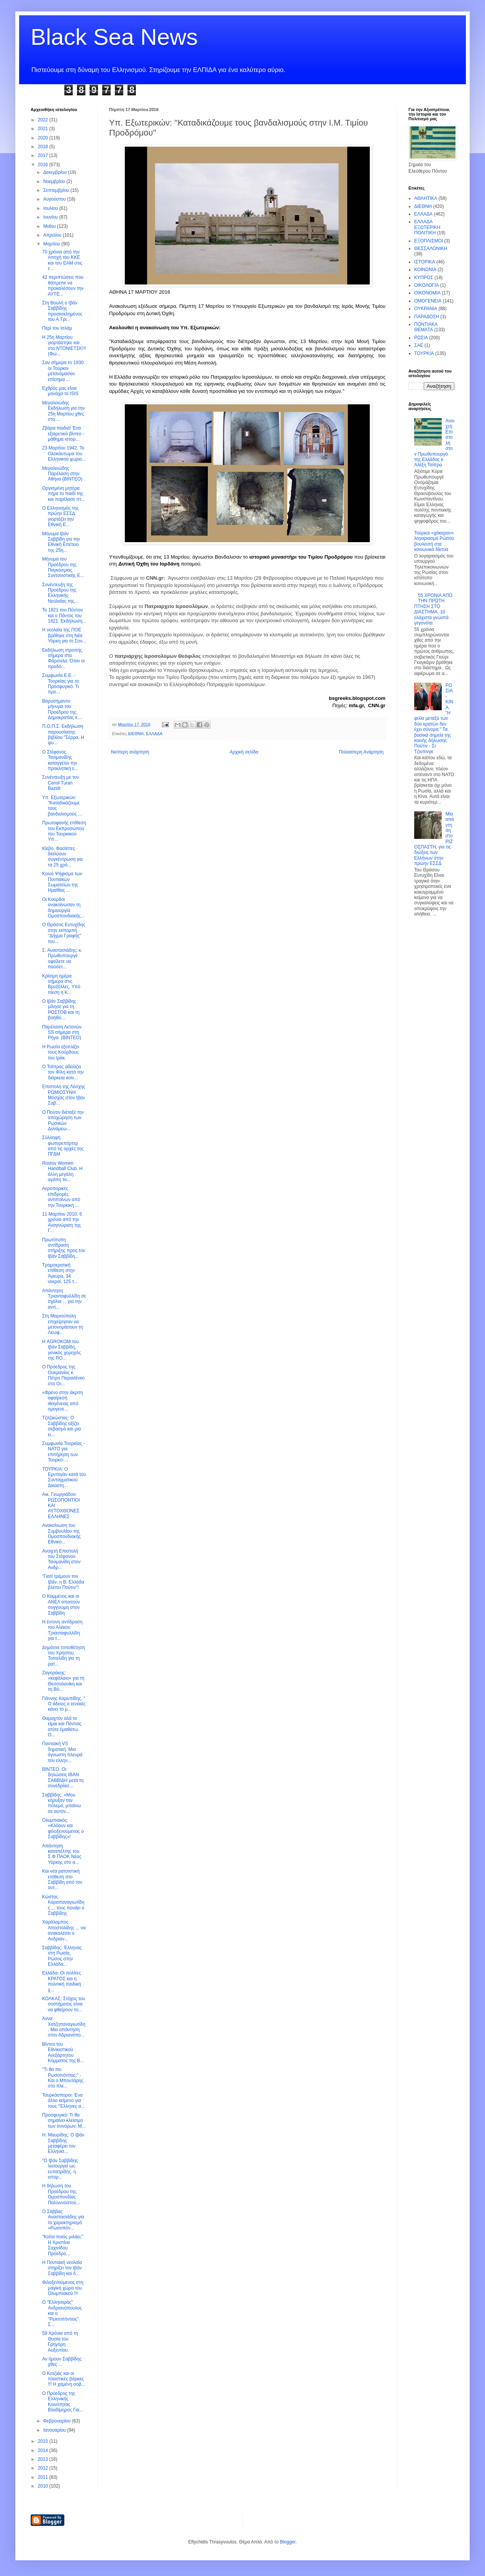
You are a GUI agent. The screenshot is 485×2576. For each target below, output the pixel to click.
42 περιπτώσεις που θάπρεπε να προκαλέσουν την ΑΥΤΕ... (62, 285)
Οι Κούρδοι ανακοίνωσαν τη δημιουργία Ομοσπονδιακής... (63, 908)
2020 (43, 138)
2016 (43, 164)
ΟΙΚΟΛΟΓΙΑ (426, 285)
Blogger (288, 2542)
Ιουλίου (51, 208)
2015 (43, 2441)
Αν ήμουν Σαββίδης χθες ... (62, 2361)
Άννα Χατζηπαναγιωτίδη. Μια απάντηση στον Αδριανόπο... (63, 2027)
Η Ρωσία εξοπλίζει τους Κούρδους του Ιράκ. (60, 1052)
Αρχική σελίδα (244, 752)
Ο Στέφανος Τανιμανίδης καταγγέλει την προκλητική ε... (60, 760)
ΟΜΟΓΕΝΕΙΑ (427, 301)
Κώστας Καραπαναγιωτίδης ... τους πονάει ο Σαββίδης (63, 1905)
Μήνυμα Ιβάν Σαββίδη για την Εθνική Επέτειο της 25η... (61, 542)
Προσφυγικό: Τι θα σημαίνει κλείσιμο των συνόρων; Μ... (64, 2120)
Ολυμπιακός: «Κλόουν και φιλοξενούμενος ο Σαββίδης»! (63, 1828)
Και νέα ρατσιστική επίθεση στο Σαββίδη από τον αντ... (62, 1879)
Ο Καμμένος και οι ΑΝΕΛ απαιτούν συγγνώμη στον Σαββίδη (61, 1604)
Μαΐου (50, 226)
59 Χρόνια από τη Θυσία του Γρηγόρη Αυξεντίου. (60, 2341)
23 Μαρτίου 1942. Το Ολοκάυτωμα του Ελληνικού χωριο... (64, 453)
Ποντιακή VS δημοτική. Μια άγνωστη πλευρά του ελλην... (62, 1752)
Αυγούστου (55, 199)
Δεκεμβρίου (55, 172)
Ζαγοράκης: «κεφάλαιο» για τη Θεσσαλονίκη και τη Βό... (63, 1681)
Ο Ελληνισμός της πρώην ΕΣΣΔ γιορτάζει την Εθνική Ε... (60, 516)
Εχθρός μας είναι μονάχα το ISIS (60, 391)
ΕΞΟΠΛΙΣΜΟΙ (428, 241)
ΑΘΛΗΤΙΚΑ (425, 198)
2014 (43, 2450)
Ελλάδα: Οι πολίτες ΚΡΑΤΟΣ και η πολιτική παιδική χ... (61, 1981)
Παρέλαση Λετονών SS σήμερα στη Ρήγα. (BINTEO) (62, 1032)
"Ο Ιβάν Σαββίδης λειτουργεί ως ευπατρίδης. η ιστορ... (60, 2169)
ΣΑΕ (418, 345)
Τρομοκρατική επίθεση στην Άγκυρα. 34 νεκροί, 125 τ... (60, 1273)
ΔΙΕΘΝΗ (136, 733)
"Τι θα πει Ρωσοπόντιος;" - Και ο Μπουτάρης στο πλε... (62, 2078)
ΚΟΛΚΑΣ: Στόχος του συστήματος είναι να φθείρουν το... (63, 2004)
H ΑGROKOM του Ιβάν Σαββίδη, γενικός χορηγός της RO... (61, 1350)
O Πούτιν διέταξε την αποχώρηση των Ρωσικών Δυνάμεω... (63, 1120)
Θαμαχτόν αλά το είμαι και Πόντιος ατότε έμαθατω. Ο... (62, 1726)
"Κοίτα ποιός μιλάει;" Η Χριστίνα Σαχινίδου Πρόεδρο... (62, 2245)
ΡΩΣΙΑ (421, 337)
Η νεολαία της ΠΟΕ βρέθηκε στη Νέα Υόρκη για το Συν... (64, 635)
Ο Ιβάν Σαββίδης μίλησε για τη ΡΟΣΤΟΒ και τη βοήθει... (61, 1009)
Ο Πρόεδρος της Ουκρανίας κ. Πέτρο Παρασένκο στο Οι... (63, 1375)
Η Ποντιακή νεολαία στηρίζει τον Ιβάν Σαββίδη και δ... (62, 2268)
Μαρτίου (52, 244)
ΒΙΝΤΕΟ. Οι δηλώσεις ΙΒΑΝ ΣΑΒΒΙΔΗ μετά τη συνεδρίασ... (62, 1777)
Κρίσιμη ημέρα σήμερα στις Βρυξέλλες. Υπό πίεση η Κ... (61, 984)
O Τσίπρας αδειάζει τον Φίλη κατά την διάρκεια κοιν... (63, 1072)
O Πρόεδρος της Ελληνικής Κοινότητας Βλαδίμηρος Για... (62, 2402)
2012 (43, 2468)
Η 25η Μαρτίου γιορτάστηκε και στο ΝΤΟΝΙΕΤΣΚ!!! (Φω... (64, 345)
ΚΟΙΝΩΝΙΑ (425, 269)
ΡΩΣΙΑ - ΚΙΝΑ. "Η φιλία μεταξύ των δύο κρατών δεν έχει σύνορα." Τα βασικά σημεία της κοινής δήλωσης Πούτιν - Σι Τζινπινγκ (433, 718)
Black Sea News (114, 37)
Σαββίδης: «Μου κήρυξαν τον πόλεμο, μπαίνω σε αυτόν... (61, 1803)
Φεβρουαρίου (57, 2421)
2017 (43, 155)
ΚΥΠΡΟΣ (423, 277)
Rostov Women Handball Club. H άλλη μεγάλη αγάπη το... (62, 1171)
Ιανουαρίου (55, 2430)
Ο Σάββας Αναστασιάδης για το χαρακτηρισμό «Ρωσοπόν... (63, 2220)
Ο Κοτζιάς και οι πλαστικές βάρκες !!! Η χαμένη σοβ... (63, 2379)
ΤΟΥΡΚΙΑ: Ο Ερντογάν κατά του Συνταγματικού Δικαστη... (64, 1477)
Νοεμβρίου (55, 181)
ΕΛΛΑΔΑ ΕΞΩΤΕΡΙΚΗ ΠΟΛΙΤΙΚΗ (427, 227)
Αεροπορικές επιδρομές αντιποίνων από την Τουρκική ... (61, 1197)
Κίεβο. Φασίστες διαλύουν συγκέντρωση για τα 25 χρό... (62, 857)
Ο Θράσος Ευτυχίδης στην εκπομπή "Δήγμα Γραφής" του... (63, 933)
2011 (43, 2477)
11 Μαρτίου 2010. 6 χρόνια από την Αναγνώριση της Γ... (62, 1222)
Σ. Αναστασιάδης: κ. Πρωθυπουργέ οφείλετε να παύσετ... (62, 958)
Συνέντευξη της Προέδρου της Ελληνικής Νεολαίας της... (60, 593)
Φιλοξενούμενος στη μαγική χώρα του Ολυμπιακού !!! (62, 2288)
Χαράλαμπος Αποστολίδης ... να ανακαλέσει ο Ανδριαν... (64, 1930)
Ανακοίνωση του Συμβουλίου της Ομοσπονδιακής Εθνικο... (61, 1534)
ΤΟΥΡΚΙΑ (424, 353)
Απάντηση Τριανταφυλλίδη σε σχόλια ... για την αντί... (64, 1299)
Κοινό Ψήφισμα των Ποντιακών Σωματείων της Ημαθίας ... (62, 882)
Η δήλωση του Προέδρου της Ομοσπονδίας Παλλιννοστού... (61, 2194)
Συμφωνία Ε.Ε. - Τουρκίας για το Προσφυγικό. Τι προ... (60, 684)
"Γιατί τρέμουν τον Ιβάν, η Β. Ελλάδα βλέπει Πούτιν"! (63, 1582)
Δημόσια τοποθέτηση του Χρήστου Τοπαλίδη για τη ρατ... (63, 1656)
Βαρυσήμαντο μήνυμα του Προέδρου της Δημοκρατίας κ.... (62, 709)
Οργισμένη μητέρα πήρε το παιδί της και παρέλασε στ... (63, 493)
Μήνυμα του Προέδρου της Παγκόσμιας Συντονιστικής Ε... (63, 567)
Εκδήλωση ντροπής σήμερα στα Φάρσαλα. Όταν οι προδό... (63, 658)
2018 (43, 146)
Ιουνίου (51, 217)
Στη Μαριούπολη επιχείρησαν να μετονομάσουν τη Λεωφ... (62, 1324)
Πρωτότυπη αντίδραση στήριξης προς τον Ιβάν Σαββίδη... (63, 1248)
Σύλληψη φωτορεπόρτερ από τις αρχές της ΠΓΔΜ (62, 1146)
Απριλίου (53, 235)
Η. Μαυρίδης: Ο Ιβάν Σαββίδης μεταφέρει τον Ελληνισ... (63, 2143)
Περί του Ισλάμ (57, 328)
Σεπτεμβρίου (56, 190)
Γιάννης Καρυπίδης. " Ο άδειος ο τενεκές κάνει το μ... (64, 1704)
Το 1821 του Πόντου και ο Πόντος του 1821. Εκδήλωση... (64, 615)
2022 (43, 120)
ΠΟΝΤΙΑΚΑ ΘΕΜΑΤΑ (426, 327)
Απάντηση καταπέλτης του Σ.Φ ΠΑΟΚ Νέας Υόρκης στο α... (62, 1854)
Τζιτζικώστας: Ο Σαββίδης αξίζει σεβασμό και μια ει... (61, 1426)
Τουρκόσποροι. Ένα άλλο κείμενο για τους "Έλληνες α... (63, 2100)
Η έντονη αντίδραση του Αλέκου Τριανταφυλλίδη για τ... (62, 1630)
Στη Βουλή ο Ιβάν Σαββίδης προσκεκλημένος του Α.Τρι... (62, 311)
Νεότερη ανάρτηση (130, 752)
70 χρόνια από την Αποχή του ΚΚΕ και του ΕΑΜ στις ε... (62, 260)
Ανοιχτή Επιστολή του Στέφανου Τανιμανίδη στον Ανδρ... (61, 1559)
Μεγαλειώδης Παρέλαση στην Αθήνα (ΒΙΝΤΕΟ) (62, 474)
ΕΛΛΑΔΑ (154, 733)
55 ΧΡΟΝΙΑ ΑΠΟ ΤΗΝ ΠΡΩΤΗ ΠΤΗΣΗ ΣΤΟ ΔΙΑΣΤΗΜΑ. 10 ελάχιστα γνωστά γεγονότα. (433, 609)
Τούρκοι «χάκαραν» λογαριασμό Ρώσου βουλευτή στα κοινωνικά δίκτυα (434, 541)
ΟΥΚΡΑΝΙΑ (425, 308)
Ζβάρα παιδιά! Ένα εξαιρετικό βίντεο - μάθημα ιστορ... (63, 433)
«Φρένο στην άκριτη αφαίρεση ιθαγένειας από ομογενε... (62, 1401)
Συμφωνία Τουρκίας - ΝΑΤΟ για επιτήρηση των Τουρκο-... (63, 1452)
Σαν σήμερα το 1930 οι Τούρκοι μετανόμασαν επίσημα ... (62, 371)
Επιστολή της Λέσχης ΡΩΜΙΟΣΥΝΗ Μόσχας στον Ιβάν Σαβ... (63, 1095)
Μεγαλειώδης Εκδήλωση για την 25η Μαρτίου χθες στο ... (63, 411)
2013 (43, 2459)
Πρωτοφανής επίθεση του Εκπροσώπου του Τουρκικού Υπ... (64, 831)
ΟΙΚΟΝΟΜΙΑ (427, 293)
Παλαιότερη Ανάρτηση (361, 752)
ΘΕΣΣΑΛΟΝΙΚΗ (430, 248)
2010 (43, 2486)
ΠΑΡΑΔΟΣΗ (426, 316)
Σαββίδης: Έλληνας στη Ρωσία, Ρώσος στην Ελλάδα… (62, 1956)
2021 (43, 128)
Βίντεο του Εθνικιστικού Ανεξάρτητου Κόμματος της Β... (63, 2052)
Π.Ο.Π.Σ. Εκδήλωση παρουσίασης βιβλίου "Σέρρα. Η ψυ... (63, 734)
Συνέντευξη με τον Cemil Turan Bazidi (60, 783)
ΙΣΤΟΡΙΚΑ (424, 262)
